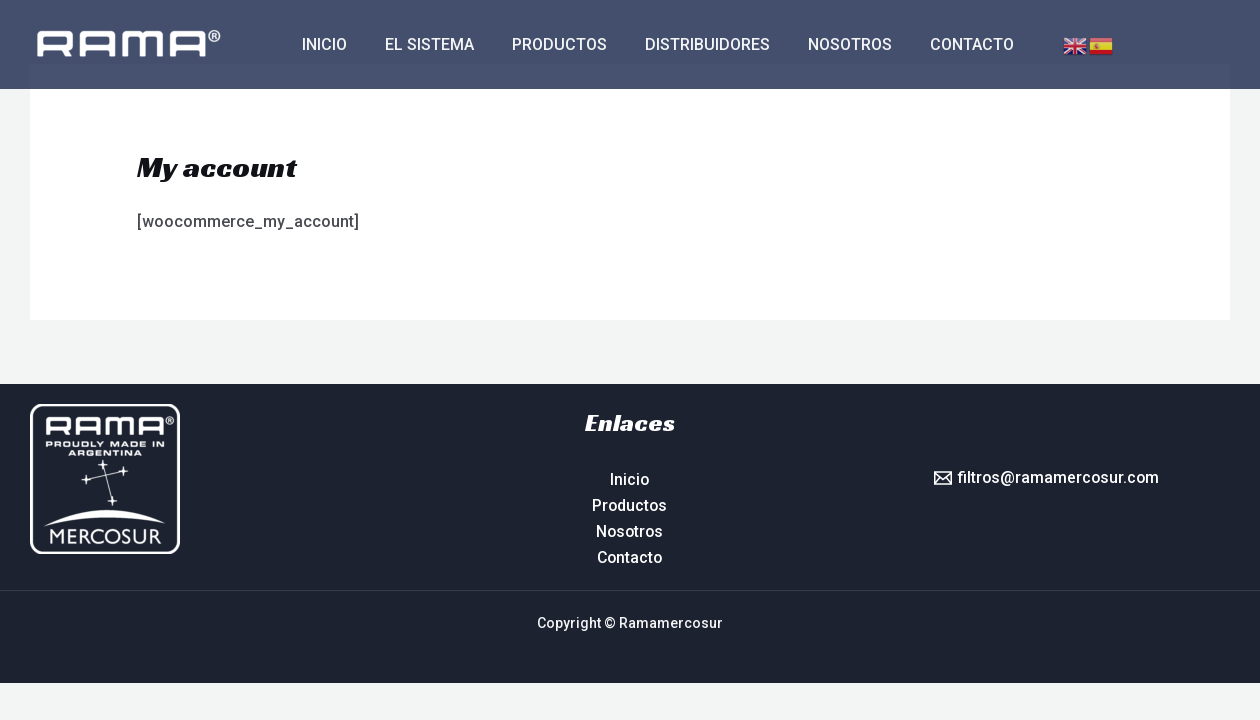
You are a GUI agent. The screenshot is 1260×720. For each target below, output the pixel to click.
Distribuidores (686, 44)
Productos (544, 44)
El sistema (420, 44)
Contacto (939, 44)
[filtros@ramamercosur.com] (1046, 478)
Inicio (321, 44)
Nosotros (823, 44)
